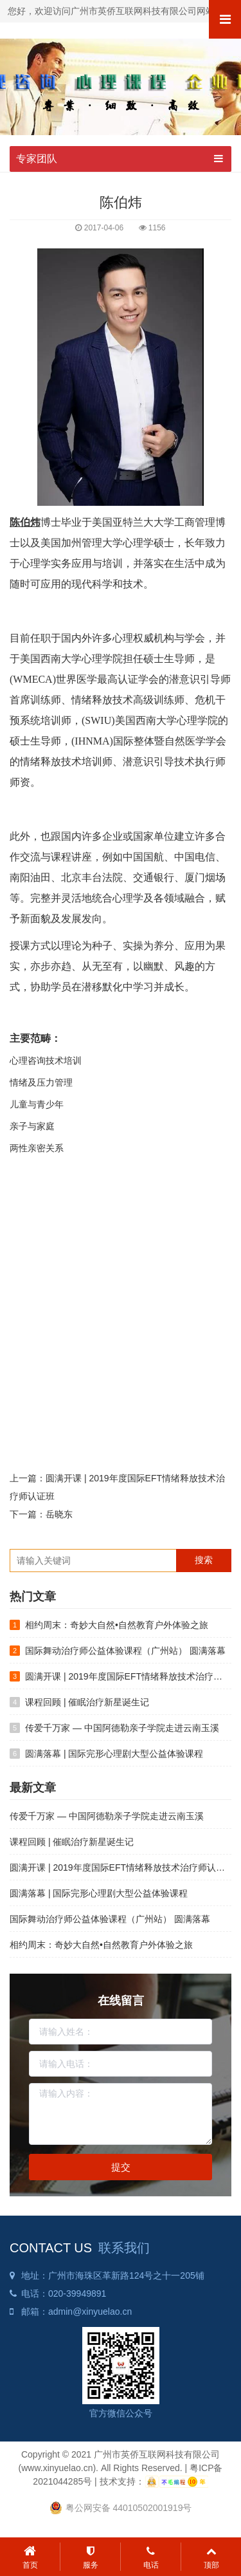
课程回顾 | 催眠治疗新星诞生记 (87, 1702)
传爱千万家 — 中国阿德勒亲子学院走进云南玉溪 (122, 1728)
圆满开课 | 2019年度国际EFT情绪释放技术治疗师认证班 (122, 1867)
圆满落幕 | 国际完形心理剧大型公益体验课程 (114, 1753)
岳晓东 (59, 1514)
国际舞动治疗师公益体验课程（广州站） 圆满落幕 (125, 1650)
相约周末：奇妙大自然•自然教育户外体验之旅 (116, 1625)
